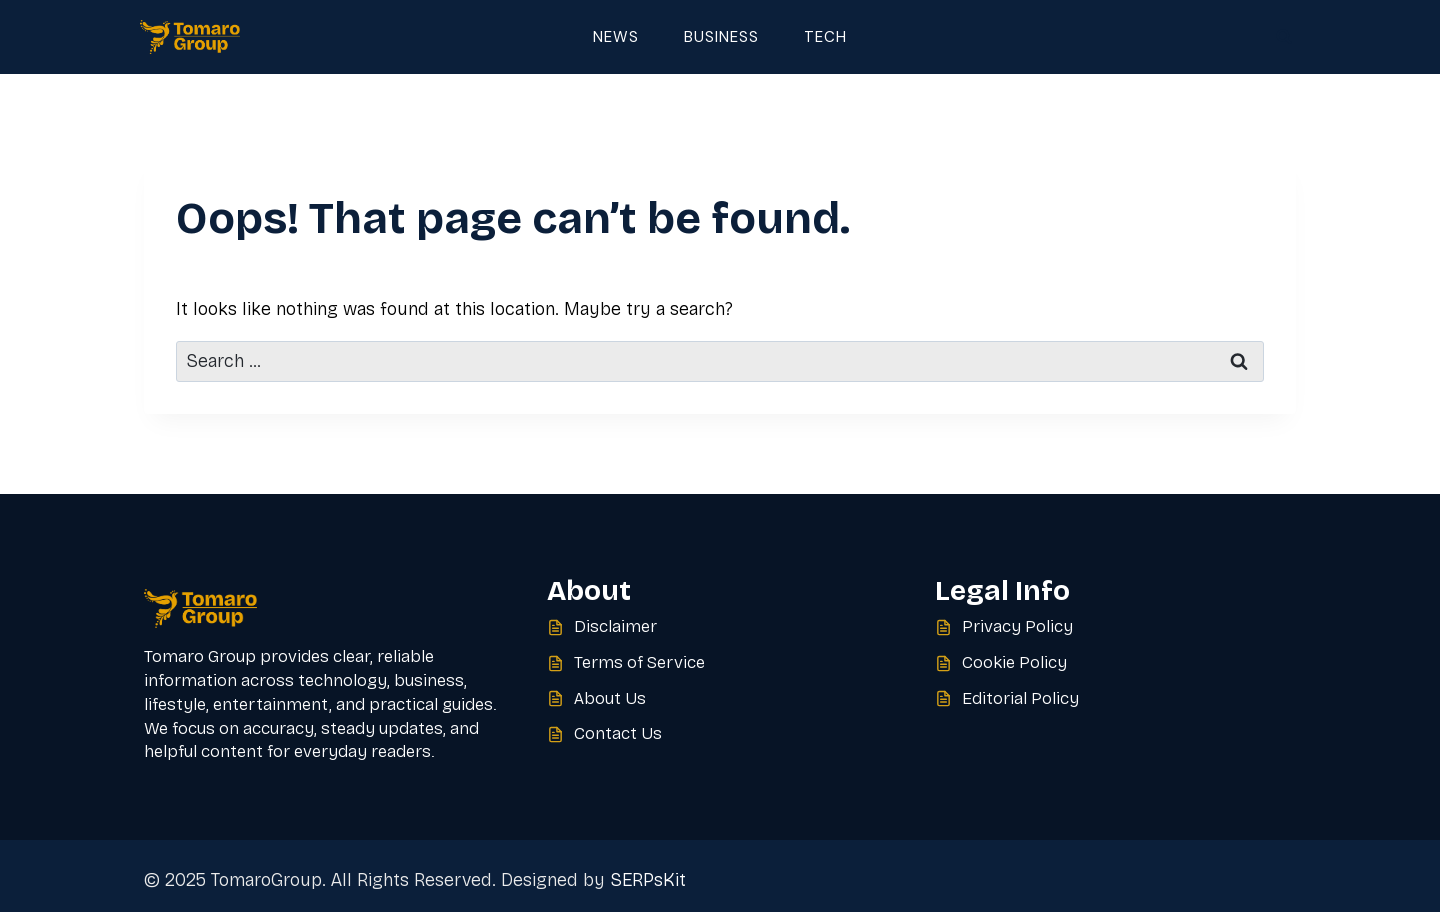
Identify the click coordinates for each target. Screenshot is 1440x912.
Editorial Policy (1020, 698)
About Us (610, 698)
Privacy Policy (1017, 626)
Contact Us (618, 733)
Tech (825, 37)
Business (721, 37)
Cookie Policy (1014, 662)
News (616, 37)
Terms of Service (639, 662)
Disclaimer (615, 626)
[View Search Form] (1284, 37)
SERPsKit (648, 880)
